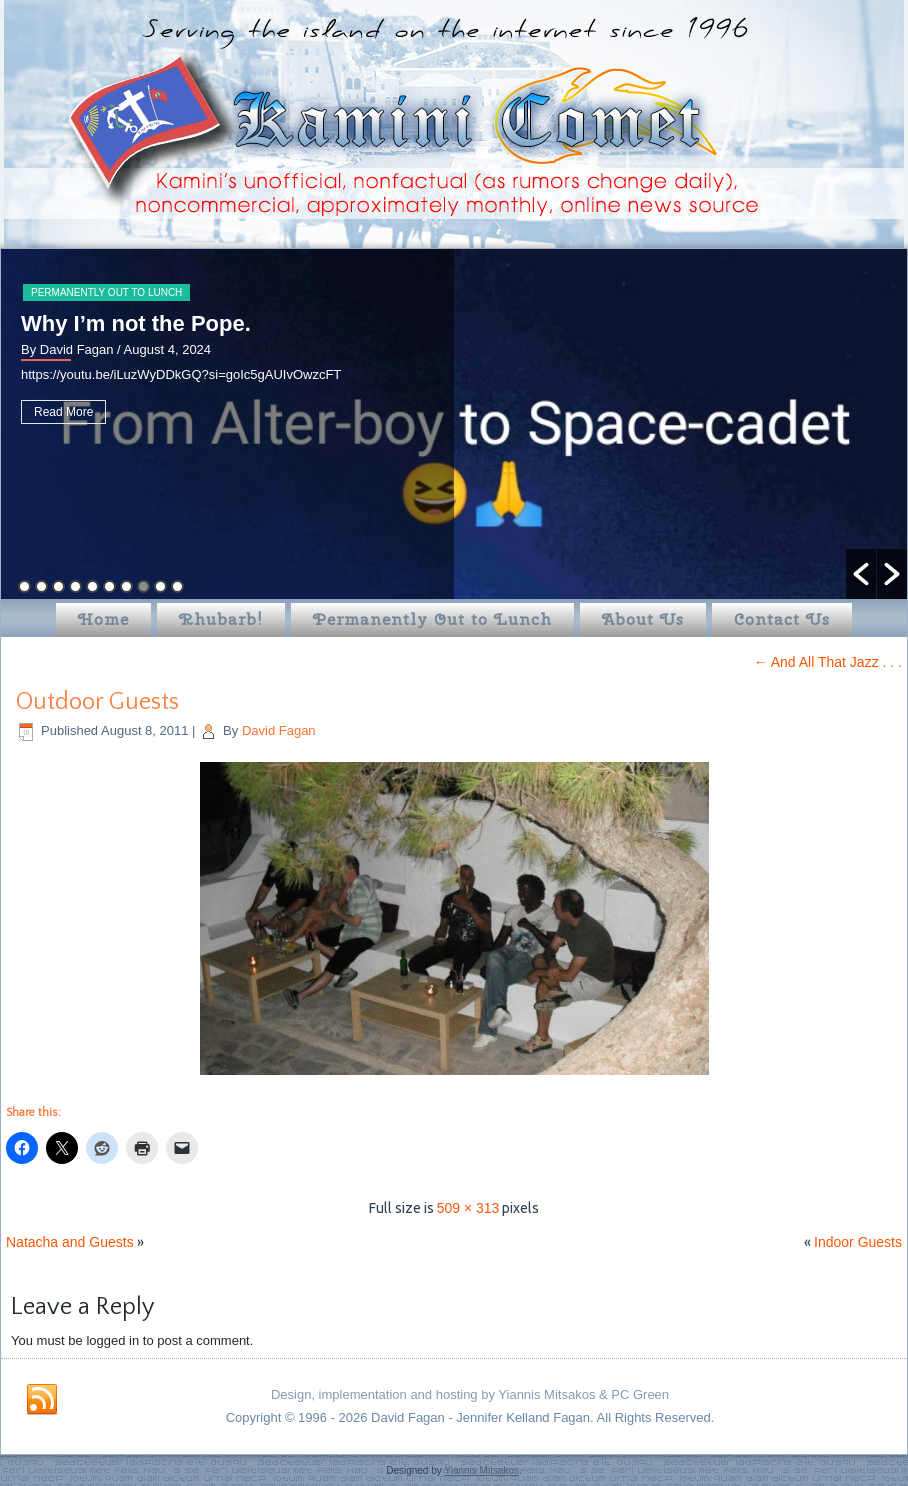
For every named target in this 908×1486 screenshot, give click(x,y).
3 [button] (58, 586)
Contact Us (782, 619)
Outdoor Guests (97, 702)
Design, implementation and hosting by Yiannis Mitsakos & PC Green (470, 1394)
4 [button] (75, 586)
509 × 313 (468, 1208)
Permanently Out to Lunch (106, 292)
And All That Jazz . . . (828, 662)
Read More (63, 412)
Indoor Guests (858, 1242)
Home (103, 619)
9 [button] (160, 586)
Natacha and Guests (70, 1242)
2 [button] (41, 586)
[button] (861, 574)
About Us (643, 619)
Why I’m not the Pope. (136, 323)
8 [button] (143, 586)
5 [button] (92, 586)
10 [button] (177, 586)
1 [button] (24, 586)
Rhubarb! (221, 619)
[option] (454, 424)
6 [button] (109, 586)
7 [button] (126, 586)
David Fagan (279, 730)
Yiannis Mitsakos (481, 1470)
